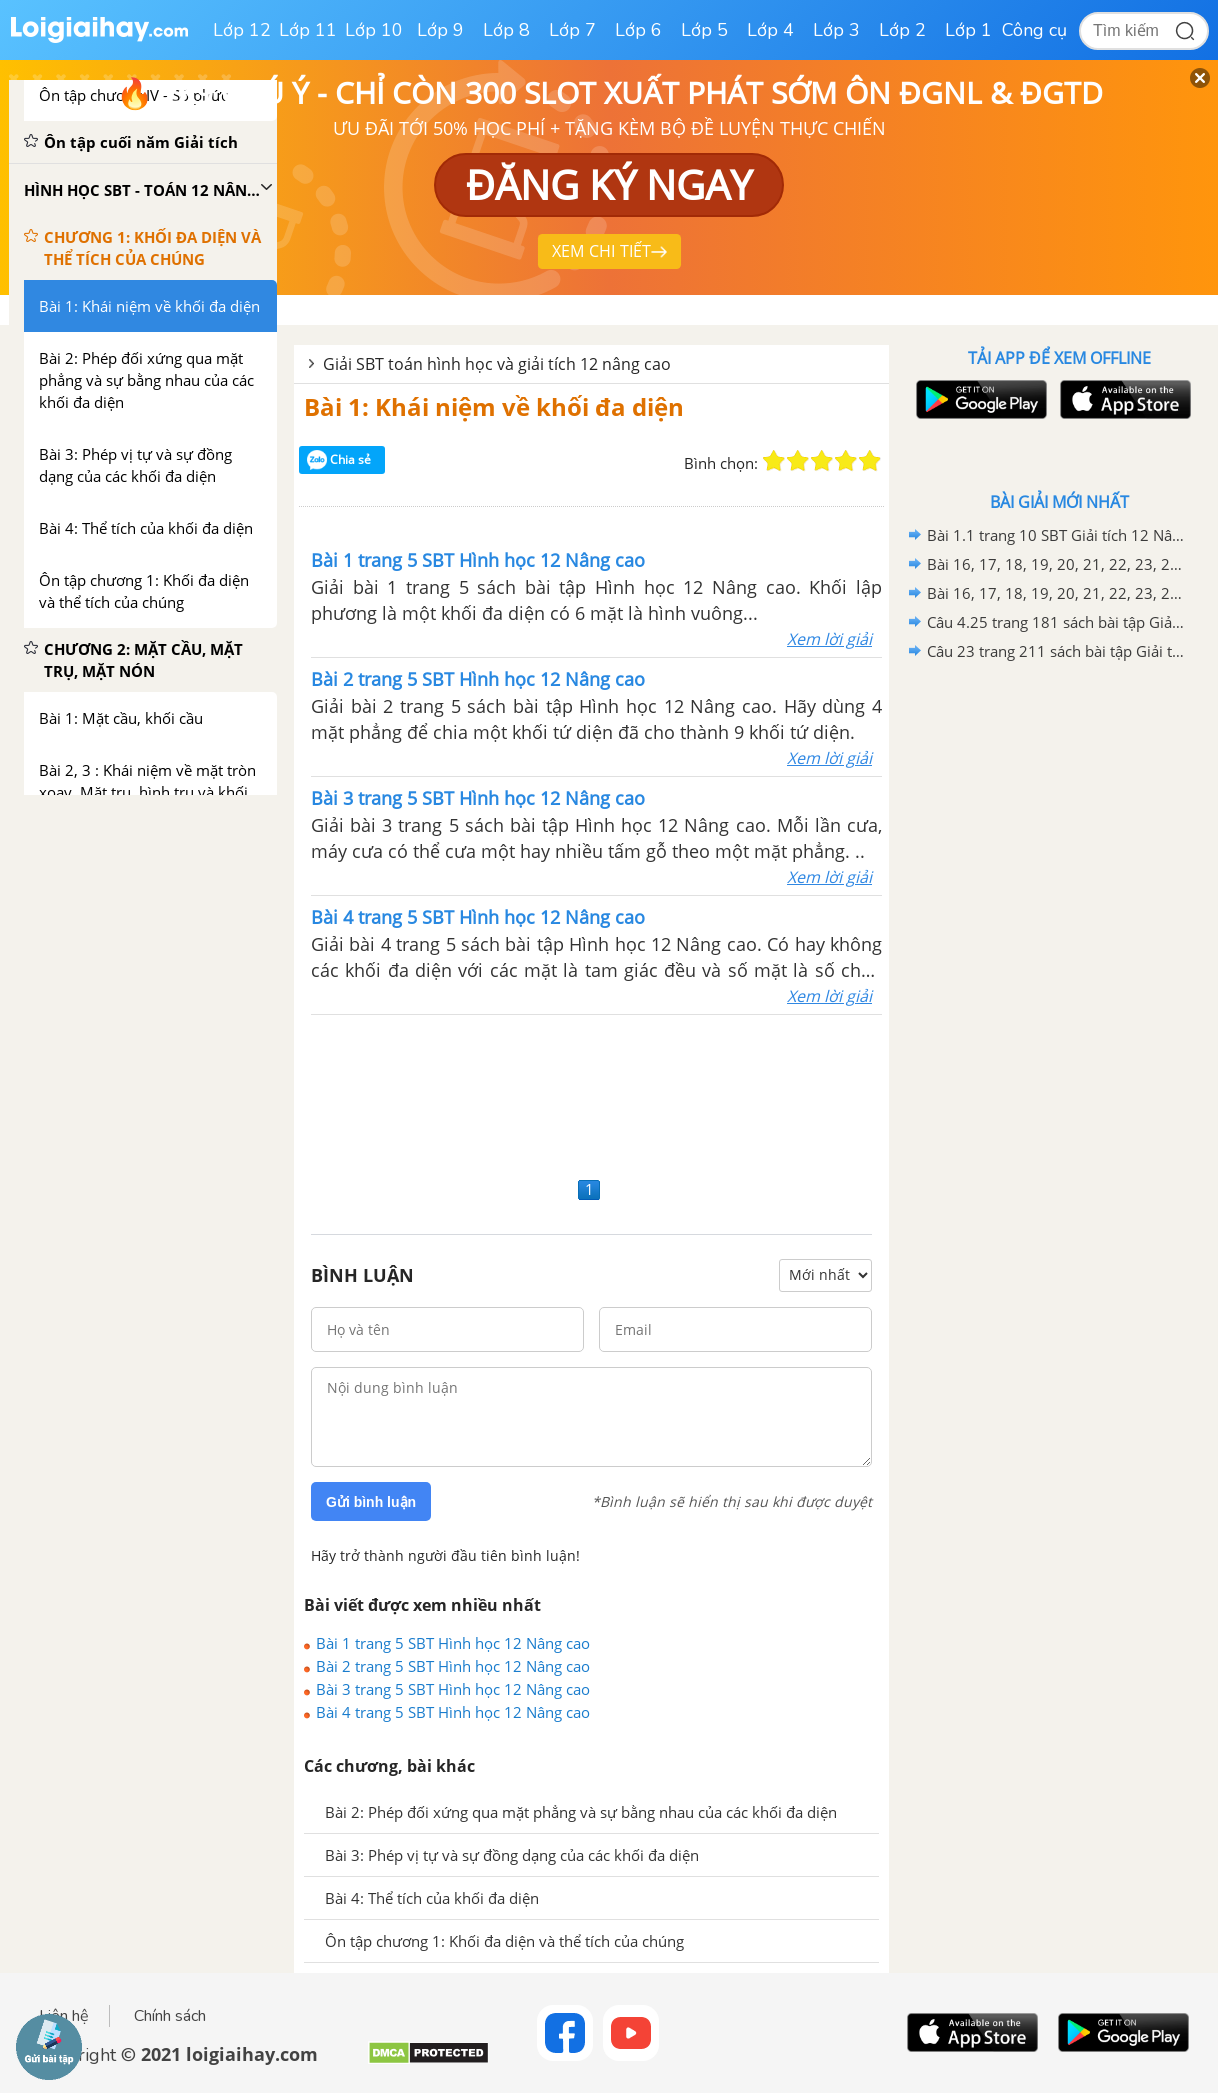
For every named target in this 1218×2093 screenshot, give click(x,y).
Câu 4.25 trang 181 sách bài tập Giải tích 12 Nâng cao (1056, 622)
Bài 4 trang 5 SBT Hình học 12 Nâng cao (453, 1712)
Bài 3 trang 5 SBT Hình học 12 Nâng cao (453, 1689)
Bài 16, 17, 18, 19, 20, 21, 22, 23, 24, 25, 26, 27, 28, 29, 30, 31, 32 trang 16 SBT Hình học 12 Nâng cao (1056, 564)
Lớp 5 (704, 30)
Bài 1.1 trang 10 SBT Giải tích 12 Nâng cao (1056, 535)
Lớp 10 (374, 30)
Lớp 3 (836, 30)
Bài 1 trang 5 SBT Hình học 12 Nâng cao (453, 1643)
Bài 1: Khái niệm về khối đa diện (494, 406)
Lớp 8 (506, 30)
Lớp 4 (770, 30)
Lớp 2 (902, 30)
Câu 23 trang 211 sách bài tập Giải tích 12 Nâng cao (1056, 651)
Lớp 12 (242, 30)
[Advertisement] (591, 1093)
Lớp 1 (968, 30)
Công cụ (1034, 30)
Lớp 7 (572, 30)
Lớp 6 (638, 30)
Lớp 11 (308, 30)
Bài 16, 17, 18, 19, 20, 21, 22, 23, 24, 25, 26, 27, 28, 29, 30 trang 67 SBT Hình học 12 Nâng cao (1056, 593)
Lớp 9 (440, 30)
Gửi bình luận (371, 1502)
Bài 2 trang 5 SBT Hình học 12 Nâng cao (453, 1666)
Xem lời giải (829, 639)
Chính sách (170, 2016)
